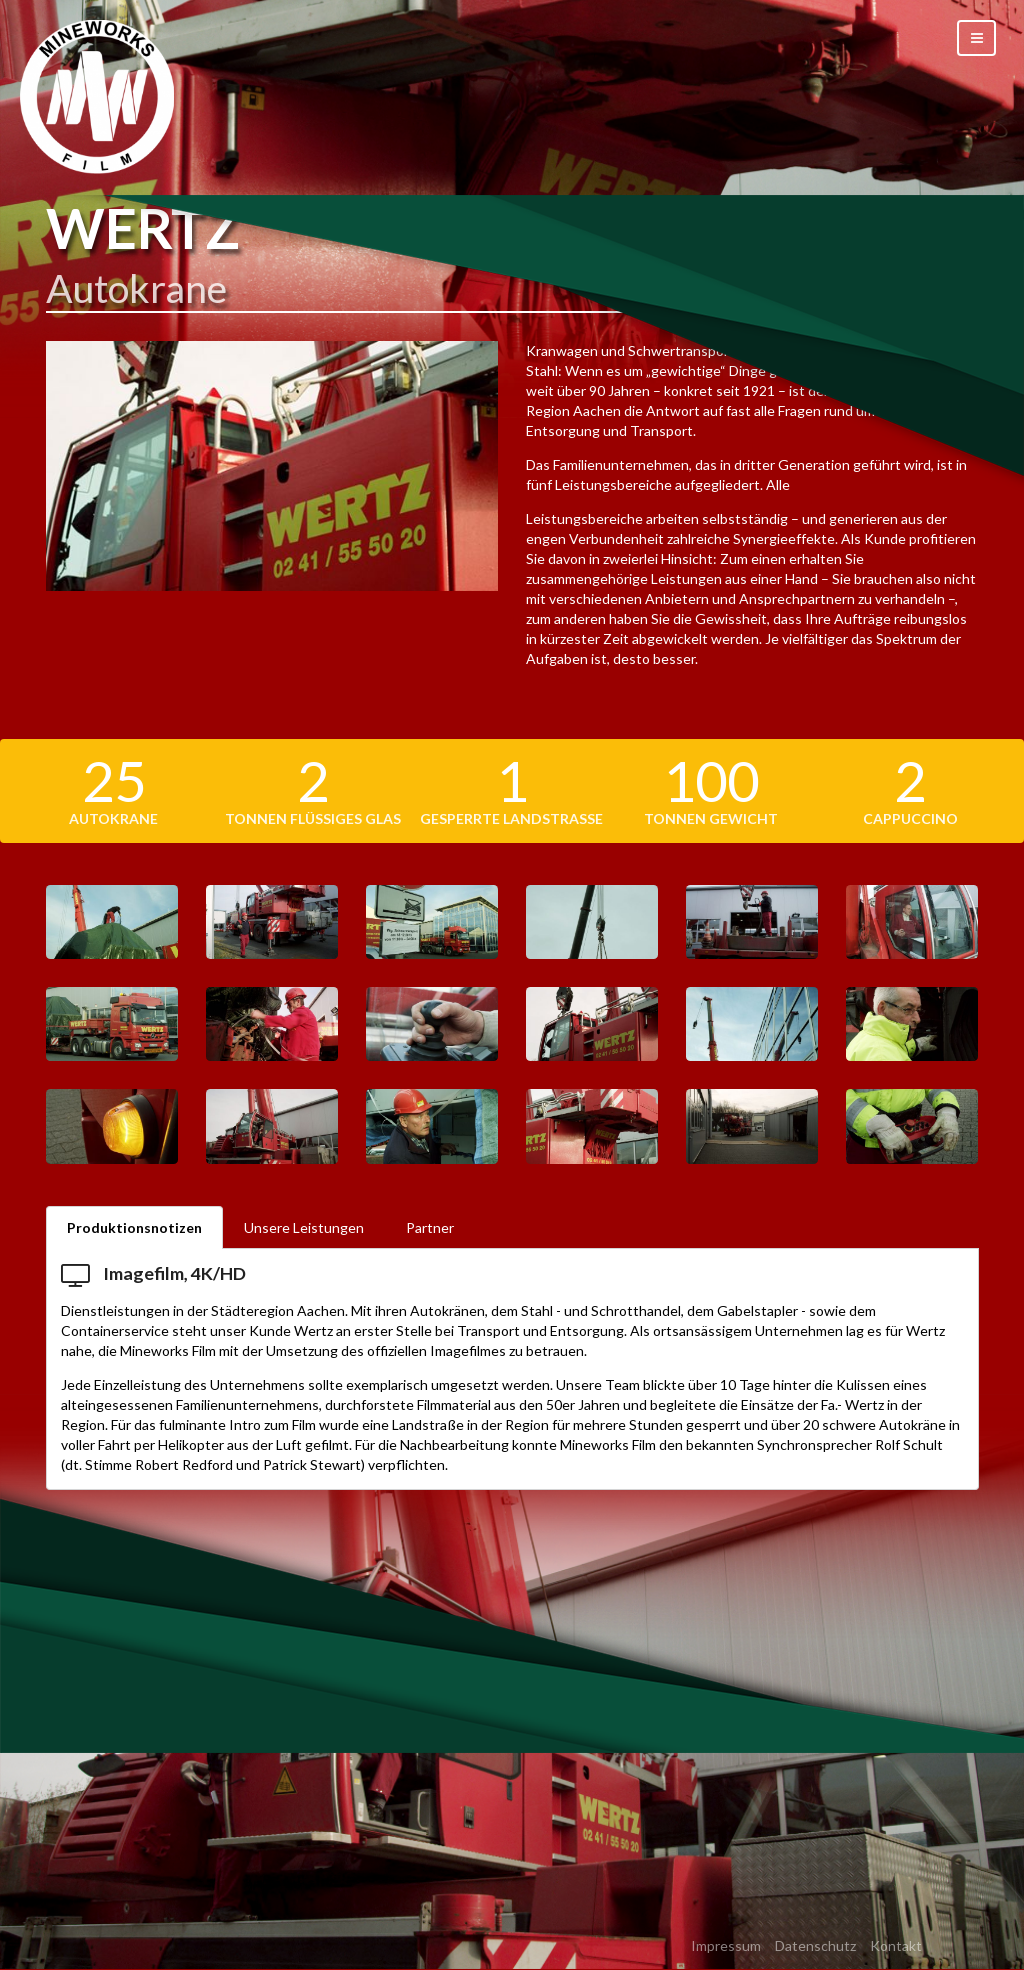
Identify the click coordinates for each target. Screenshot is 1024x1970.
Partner (430, 1227)
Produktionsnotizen (134, 1227)
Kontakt (896, 1945)
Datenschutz (815, 1945)
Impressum (726, 1945)
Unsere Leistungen (304, 1227)
